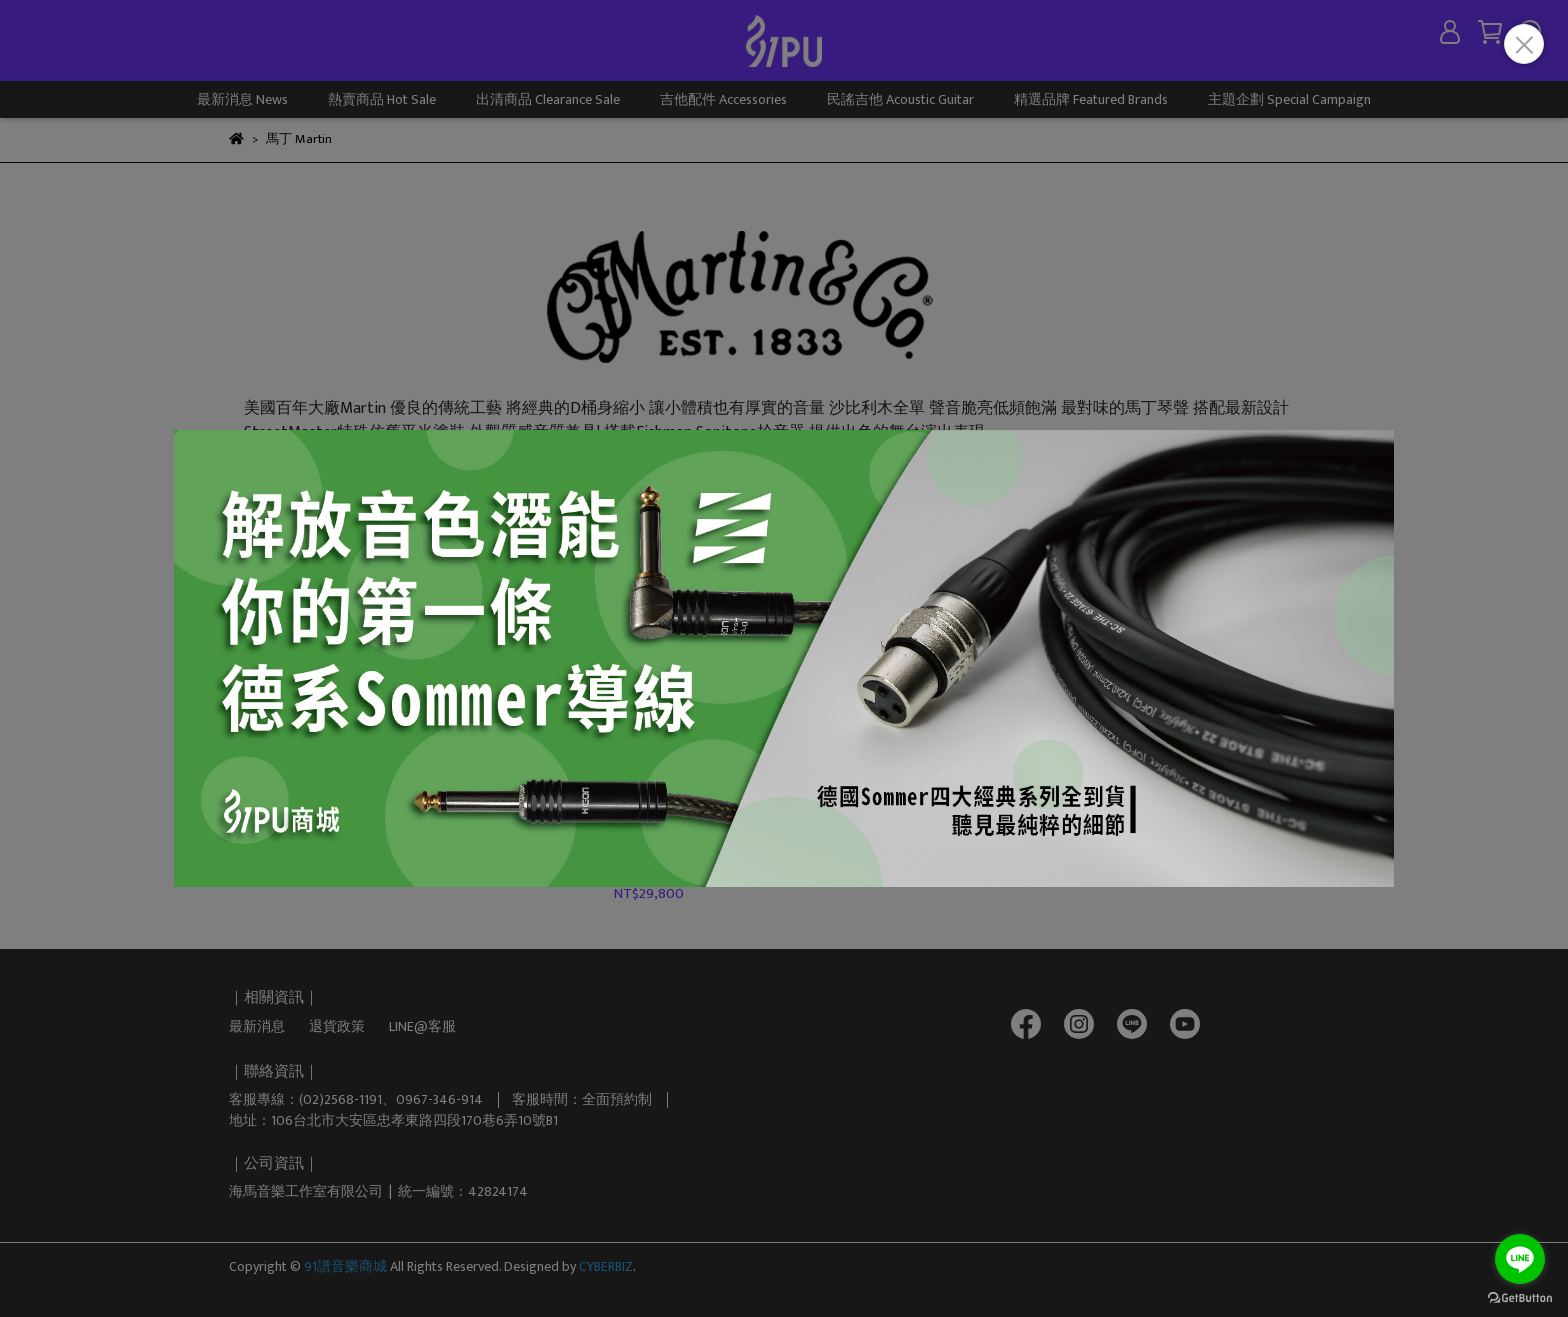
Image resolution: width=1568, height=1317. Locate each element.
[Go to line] (1520, 1259)
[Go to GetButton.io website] (1520, 1297)
